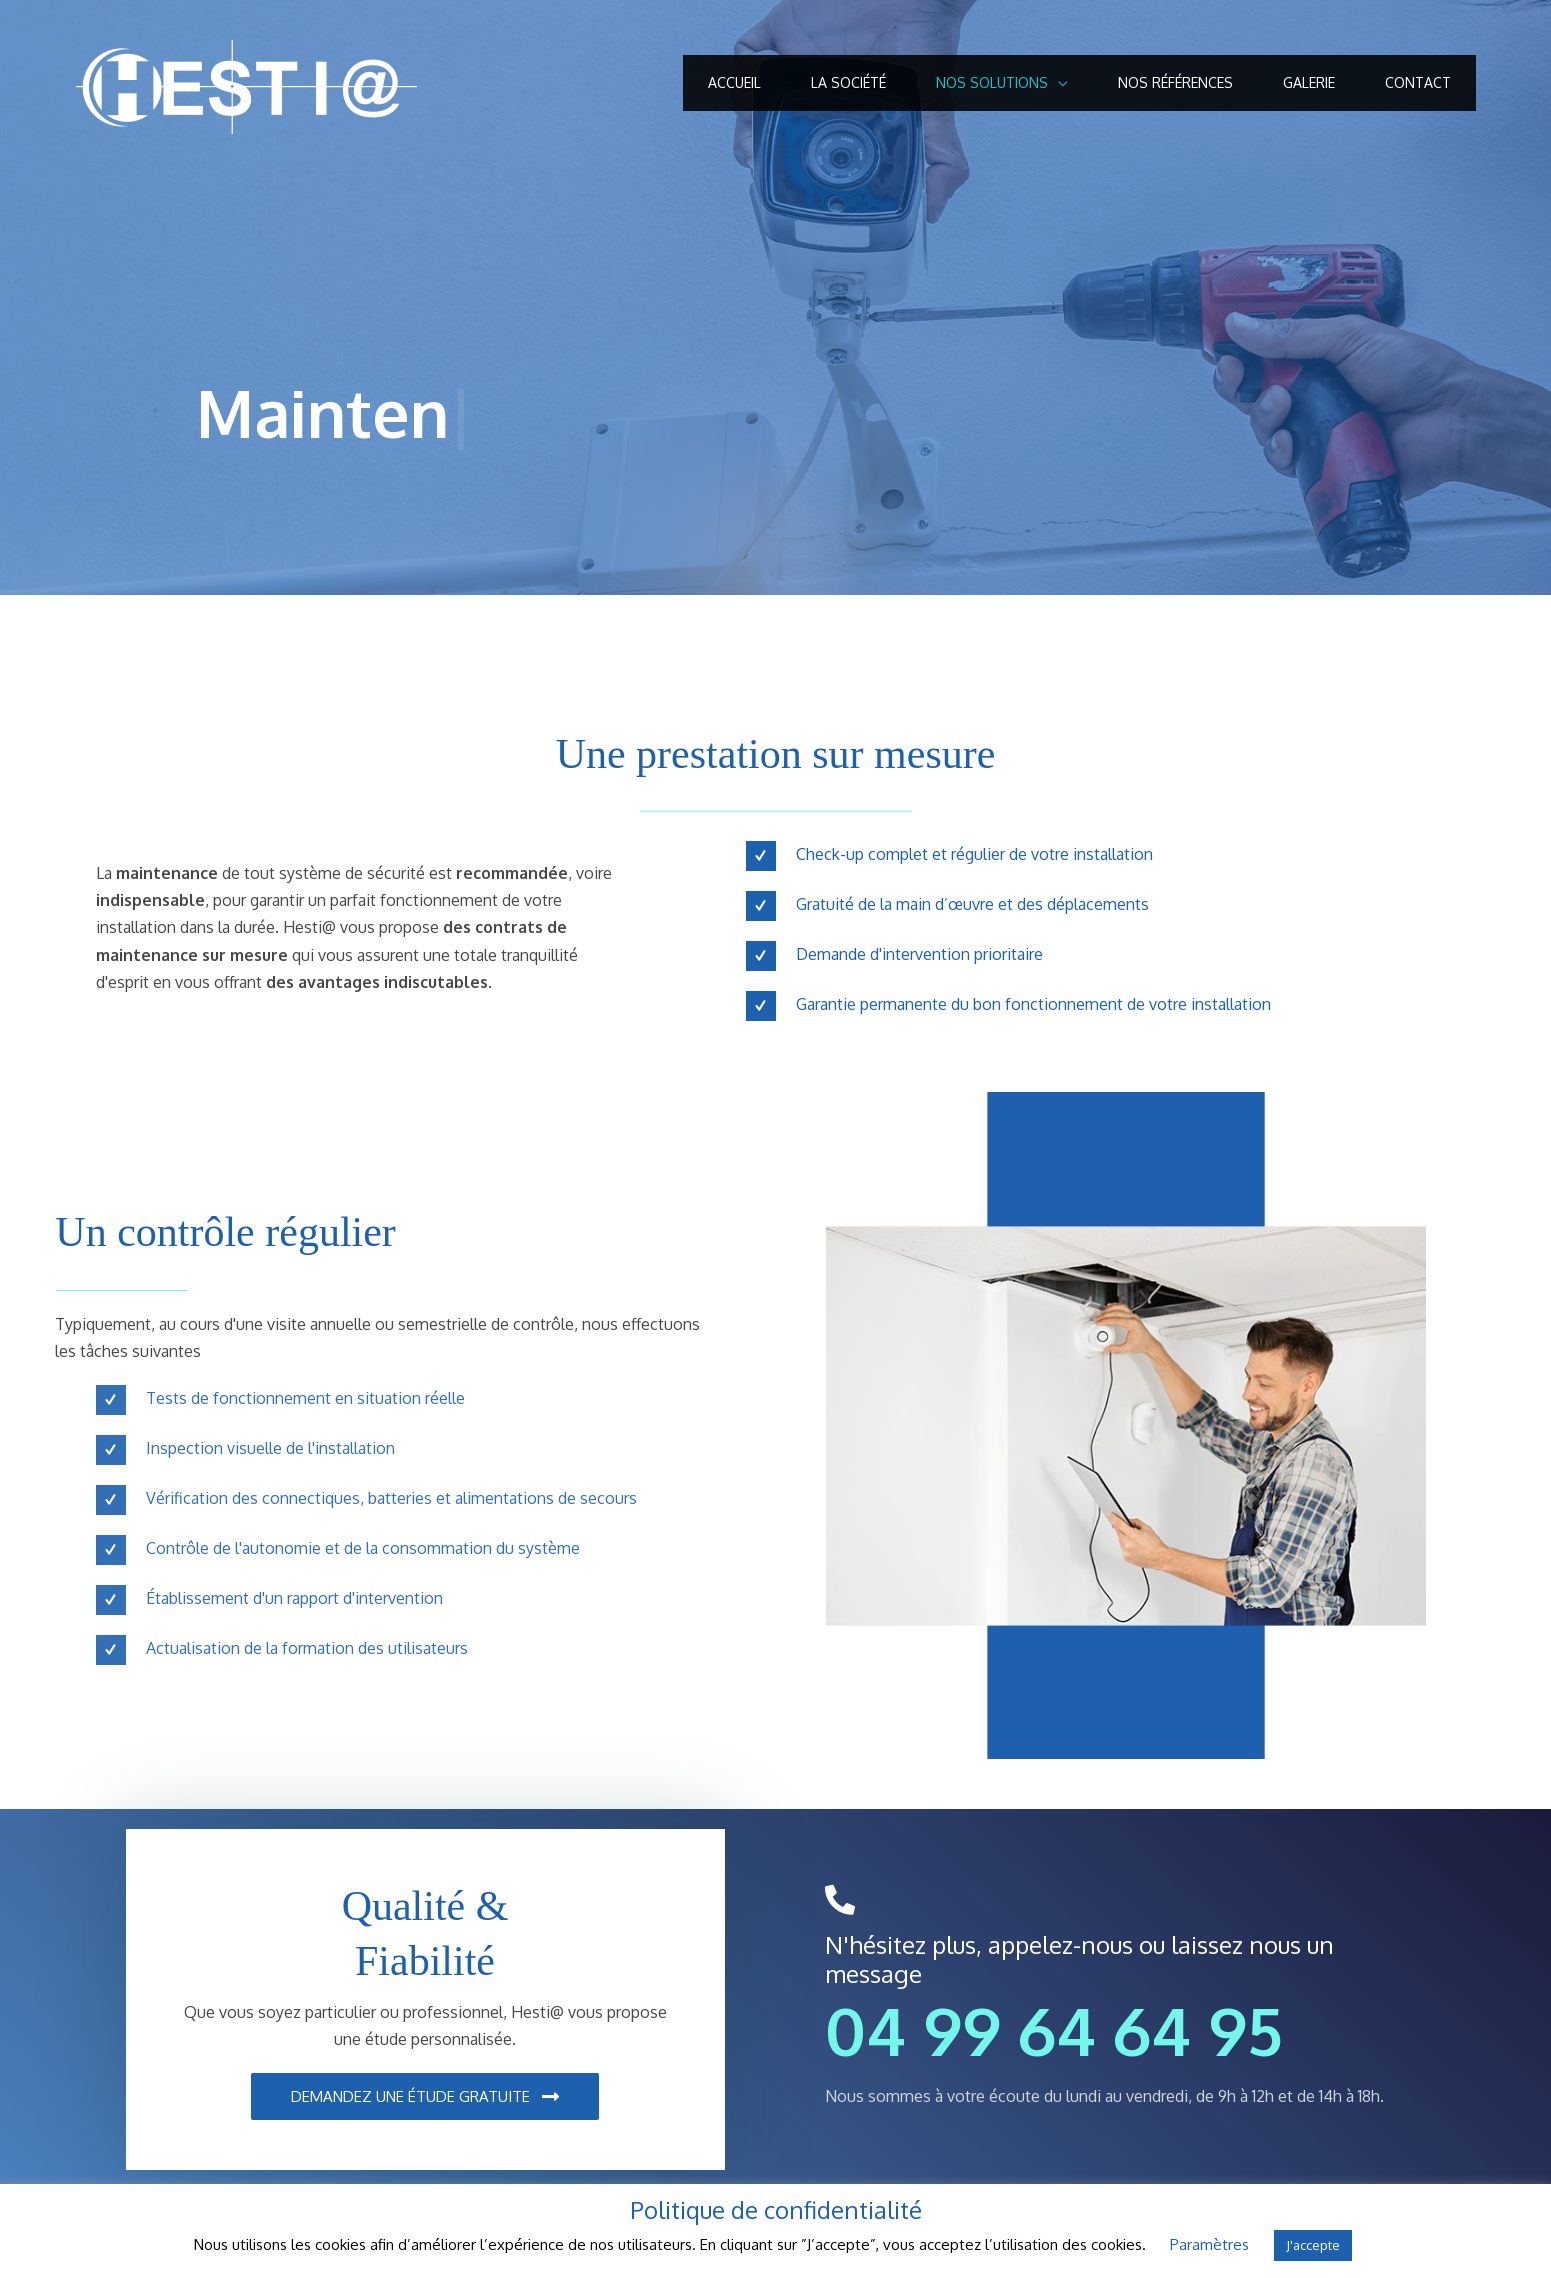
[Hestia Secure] (246, 86)
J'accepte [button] (1313, 2245)
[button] (425, 2097)
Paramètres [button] (1209, 2244)
